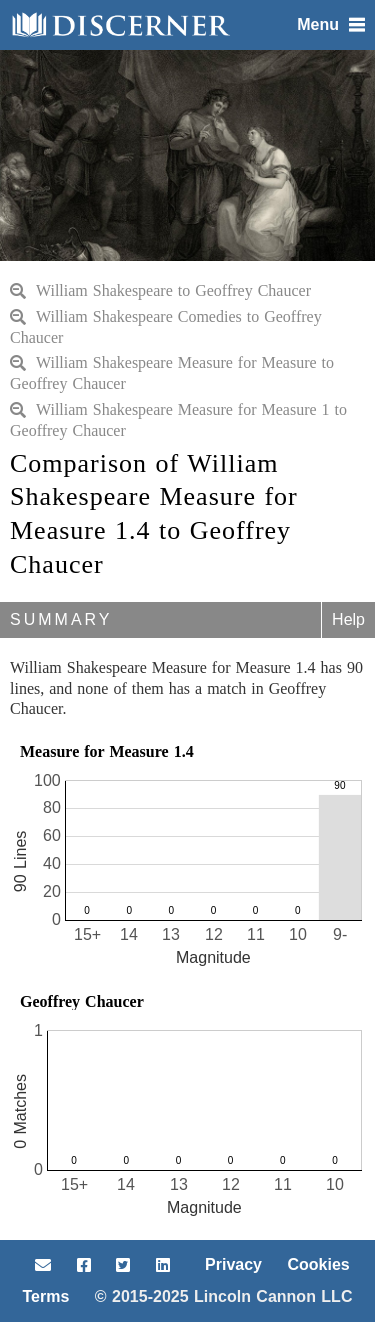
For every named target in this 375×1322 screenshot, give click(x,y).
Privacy (233, 1264)
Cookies (318, 1264)
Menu (331, 24)
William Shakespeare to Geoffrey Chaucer (160, 290)
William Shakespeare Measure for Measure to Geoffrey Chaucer (172, 373)
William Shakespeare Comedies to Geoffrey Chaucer (166, 327)
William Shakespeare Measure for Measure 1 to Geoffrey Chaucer (178, 420)
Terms (46, 1296)
